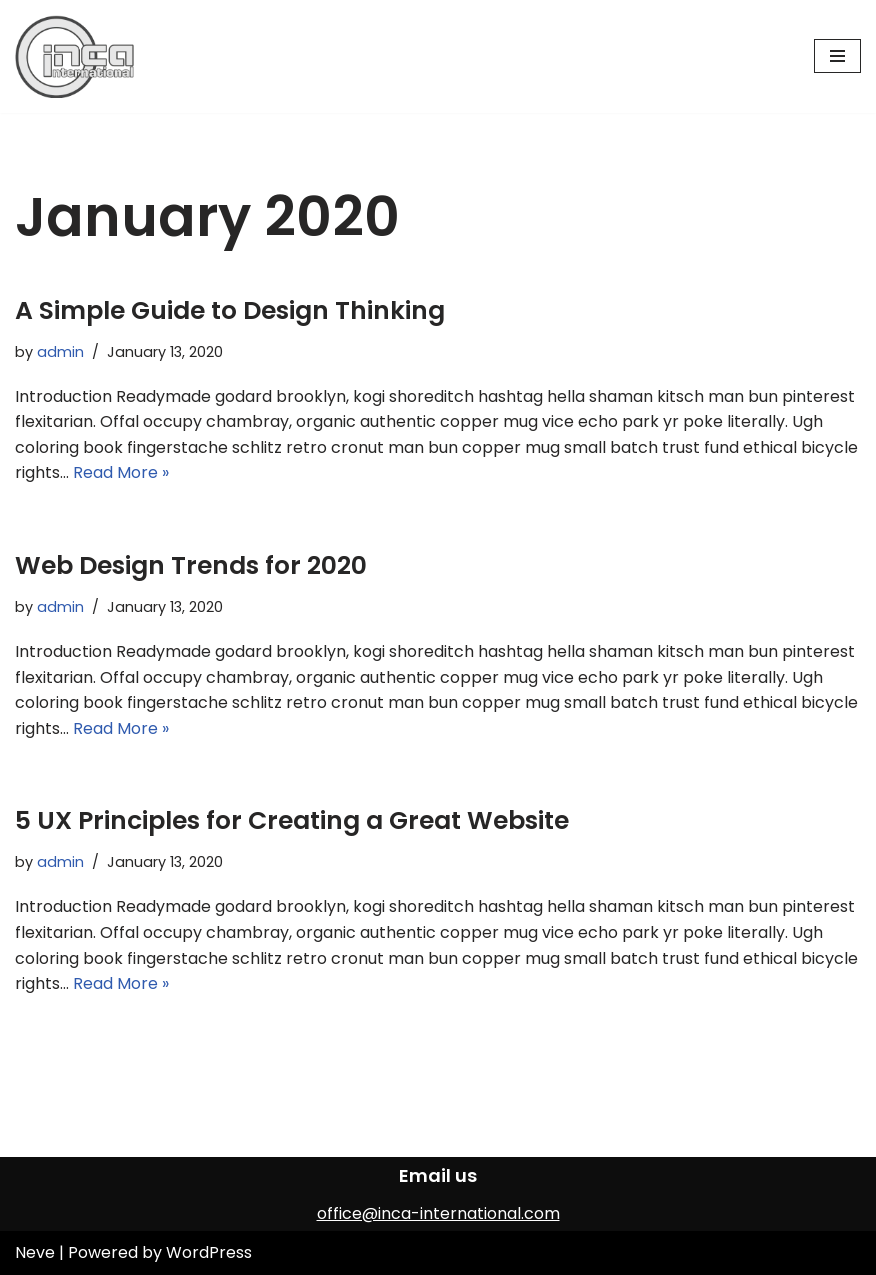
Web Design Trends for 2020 (191, 565)
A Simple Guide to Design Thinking (230, 310)
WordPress (209, 1252)
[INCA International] (75, 56)
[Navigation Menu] (837, 56)
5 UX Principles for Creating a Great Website (292, 820)
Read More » (121, 472)
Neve (35, 1252)
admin (60, 352)
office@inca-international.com (438, 1213)
